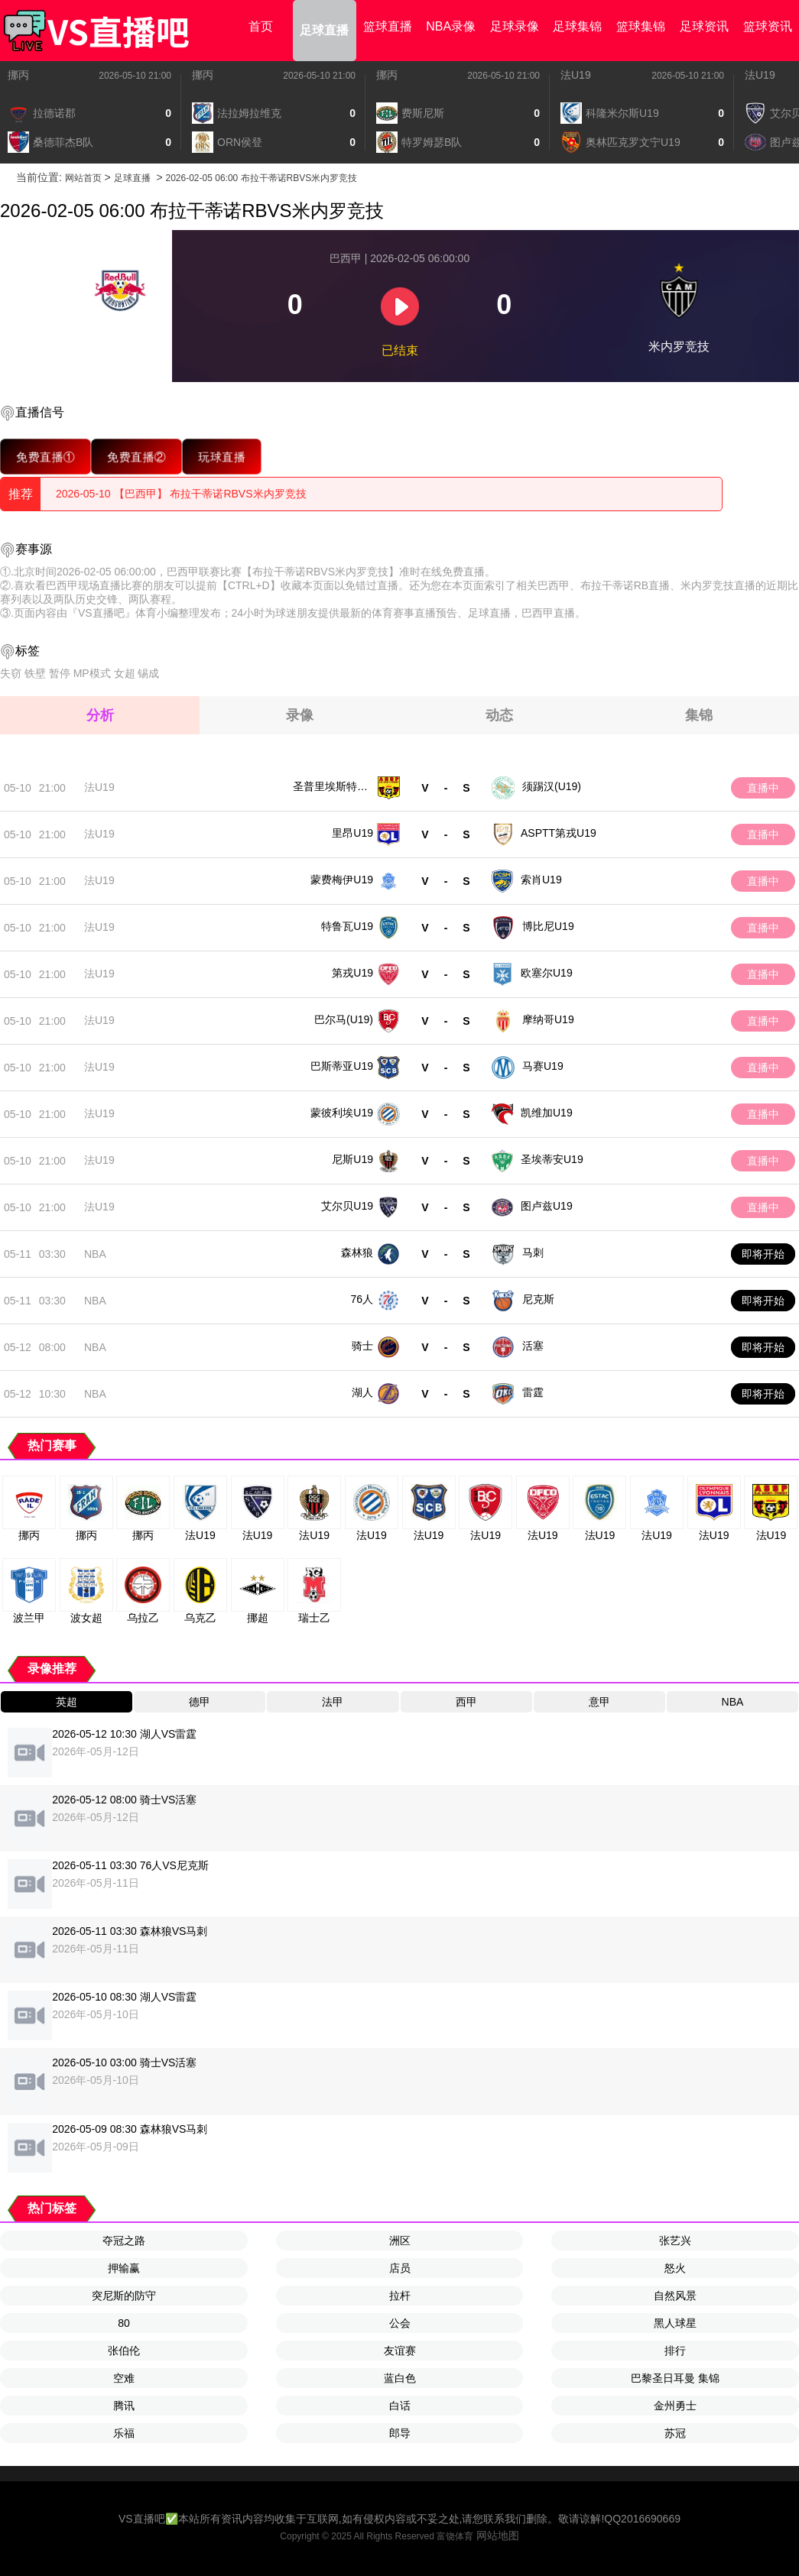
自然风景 (675, 2295)
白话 (400, 2405)
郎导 (400, 2433)
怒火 (675, 2268)
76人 (361, 1299)
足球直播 (324, 30)
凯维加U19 (547, 1113)
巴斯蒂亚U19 (341, 1066)
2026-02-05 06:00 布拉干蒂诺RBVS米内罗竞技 (262, 178)
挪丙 (18, 75)
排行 (675, 2350)
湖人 (362, 1392)
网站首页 (83, 178)
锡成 (148, 673)
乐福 (124, 2433)
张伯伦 (124, 2350)
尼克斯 (538, 1299)
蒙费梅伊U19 (341, 879)
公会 (400, 2323)
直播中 (763, 788)
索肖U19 (541, 879)
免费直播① (45, 456)
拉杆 (400, 2295)
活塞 (533, 1346)
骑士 (362, 1346)
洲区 (400, 2240)
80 (124, 2323)
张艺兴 (675, 2240)
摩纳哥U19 (548, 1019)
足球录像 (514, 26)
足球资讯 (704, 26)
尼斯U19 (352, 1159)
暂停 (59, 673)
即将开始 (763, 1254)
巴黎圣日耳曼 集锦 (675, 2378)
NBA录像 (451, 26)
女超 (124, 673)
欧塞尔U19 (547, 973)
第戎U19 (352, 973)
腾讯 (124, 2405)
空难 (124, 2378)
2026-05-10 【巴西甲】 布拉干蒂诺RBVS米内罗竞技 (181, 494)
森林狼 (357, 1252)
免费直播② (136, 456)
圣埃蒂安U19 (552, 1159)
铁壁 (35, 673)
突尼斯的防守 (124, 2295)
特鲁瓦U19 (347, 926)
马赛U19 (543, 1066)
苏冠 (675, 2433)
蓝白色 (400, 2378)
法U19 (575, 75)
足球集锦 (577, 26)
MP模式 (92, 673)
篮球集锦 (640, 26)
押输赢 (124, 2268)
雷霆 (533, 1392)
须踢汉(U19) (551, 786)
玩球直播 (222, 456)
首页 (260, 26)
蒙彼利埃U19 (341, 1113)
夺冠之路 (123, 2240)
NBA (95, 1254)
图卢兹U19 (547, 1206)
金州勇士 (675, 2405)
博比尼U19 (548, 926)
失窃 (10, 673)
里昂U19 (352, 833)
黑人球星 (675, 2323)
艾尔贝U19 (347, 1206)
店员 (400, 2268)
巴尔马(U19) (343, 1019)
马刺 (533, 1252)
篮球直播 (387, 26)
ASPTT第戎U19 (558, 833)
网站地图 (497, 2535)
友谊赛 (400, 2350)
